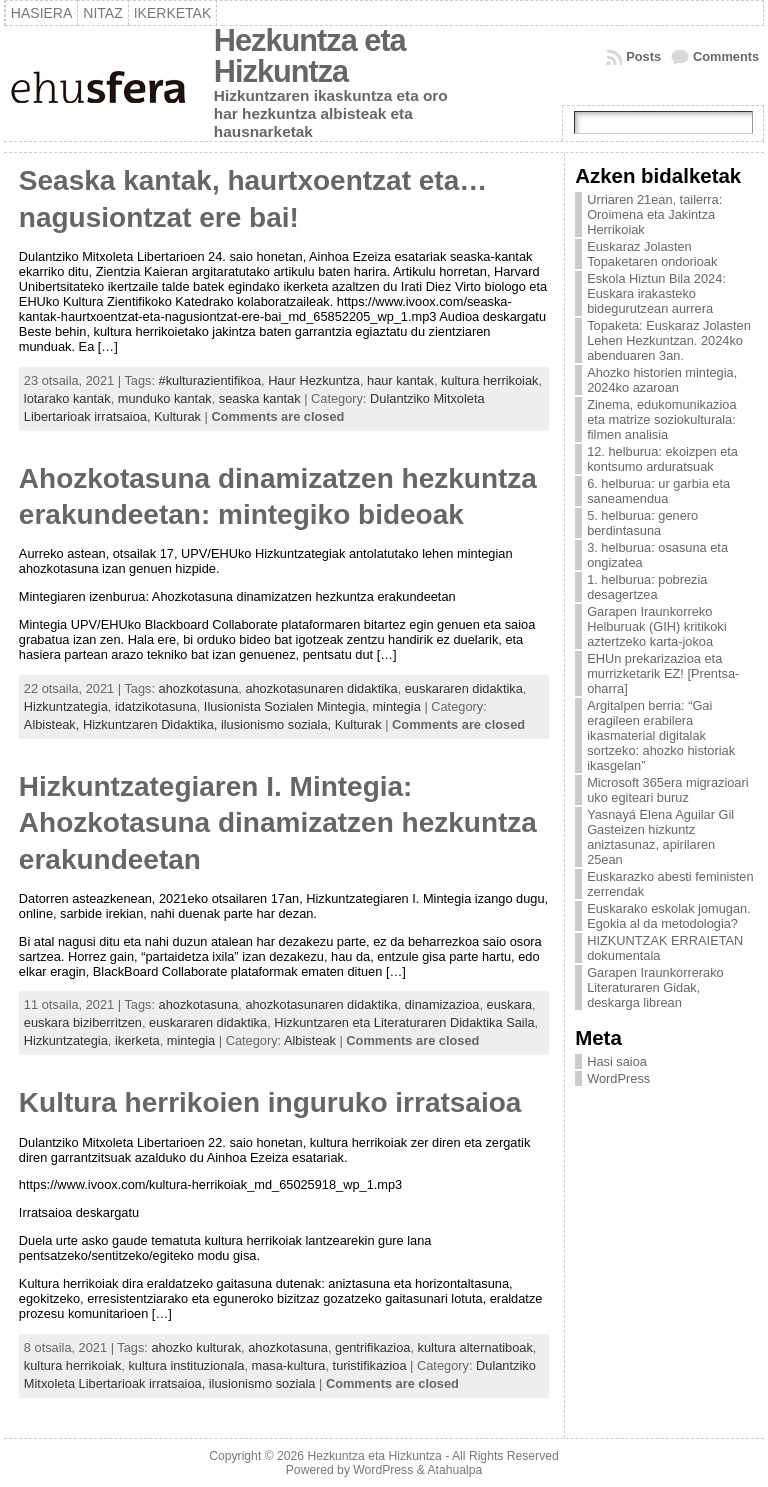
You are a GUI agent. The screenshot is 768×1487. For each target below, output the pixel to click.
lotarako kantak (67, 398)
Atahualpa (454, 1470)
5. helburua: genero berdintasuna (642, 523)
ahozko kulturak (196, 1347)
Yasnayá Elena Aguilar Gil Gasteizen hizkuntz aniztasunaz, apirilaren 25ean (660, 837)
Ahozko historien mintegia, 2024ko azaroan (662, 380)
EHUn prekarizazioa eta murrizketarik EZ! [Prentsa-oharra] (663, 673)
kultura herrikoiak (489, 380)
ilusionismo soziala (262, 1383)
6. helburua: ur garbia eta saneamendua (658, 491)
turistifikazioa (370, 1365)
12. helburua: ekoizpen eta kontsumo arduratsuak (662, 459)
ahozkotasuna (199, 688)
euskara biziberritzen (83, 1022)
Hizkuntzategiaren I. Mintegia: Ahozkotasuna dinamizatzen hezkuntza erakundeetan (278, 823)
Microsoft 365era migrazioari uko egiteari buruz (667, 790)
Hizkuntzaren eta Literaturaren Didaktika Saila (404, 1022)
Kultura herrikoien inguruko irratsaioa (270, 1102)
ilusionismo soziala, (278, 724)
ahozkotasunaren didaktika (321, 688)
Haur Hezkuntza (314, 380)
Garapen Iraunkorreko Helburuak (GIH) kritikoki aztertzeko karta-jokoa (656, 626)
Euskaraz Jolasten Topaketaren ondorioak (652, 254)
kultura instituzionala (186, 1365)
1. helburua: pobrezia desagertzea (647, 587)
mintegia (396, 706)
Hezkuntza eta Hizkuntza (310, 56)
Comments (726, 56)
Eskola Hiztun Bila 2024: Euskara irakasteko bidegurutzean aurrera (656, 293)
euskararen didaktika (464, 688)
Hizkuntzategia (66, 706)
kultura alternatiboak (475, 1347)
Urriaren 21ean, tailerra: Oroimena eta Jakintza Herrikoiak (654, 214)
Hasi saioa (617, 1061)
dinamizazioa (442, 1004)
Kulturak (177, 416)
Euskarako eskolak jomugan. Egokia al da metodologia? (669, 916)
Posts (643, 56)
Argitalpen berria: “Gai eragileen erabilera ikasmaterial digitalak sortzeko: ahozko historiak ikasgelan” (661, 735)
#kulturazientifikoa (210, 380)
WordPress (618, 1078)
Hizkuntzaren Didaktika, (152, 724)
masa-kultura (289, 1365)
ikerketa (137, 1040)
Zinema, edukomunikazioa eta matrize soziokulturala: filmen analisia (661, 419)
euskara (510, 1004)
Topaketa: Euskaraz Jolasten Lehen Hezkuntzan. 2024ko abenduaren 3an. (669, 340)
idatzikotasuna (156, 706)
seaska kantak (260, 398)
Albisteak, (53, 724)
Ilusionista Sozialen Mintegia (284, 706)
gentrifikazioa (372, 1347)
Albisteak (310, 1040)
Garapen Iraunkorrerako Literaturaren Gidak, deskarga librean (655, 987)
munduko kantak (165, 398)
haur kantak (400, 380)
